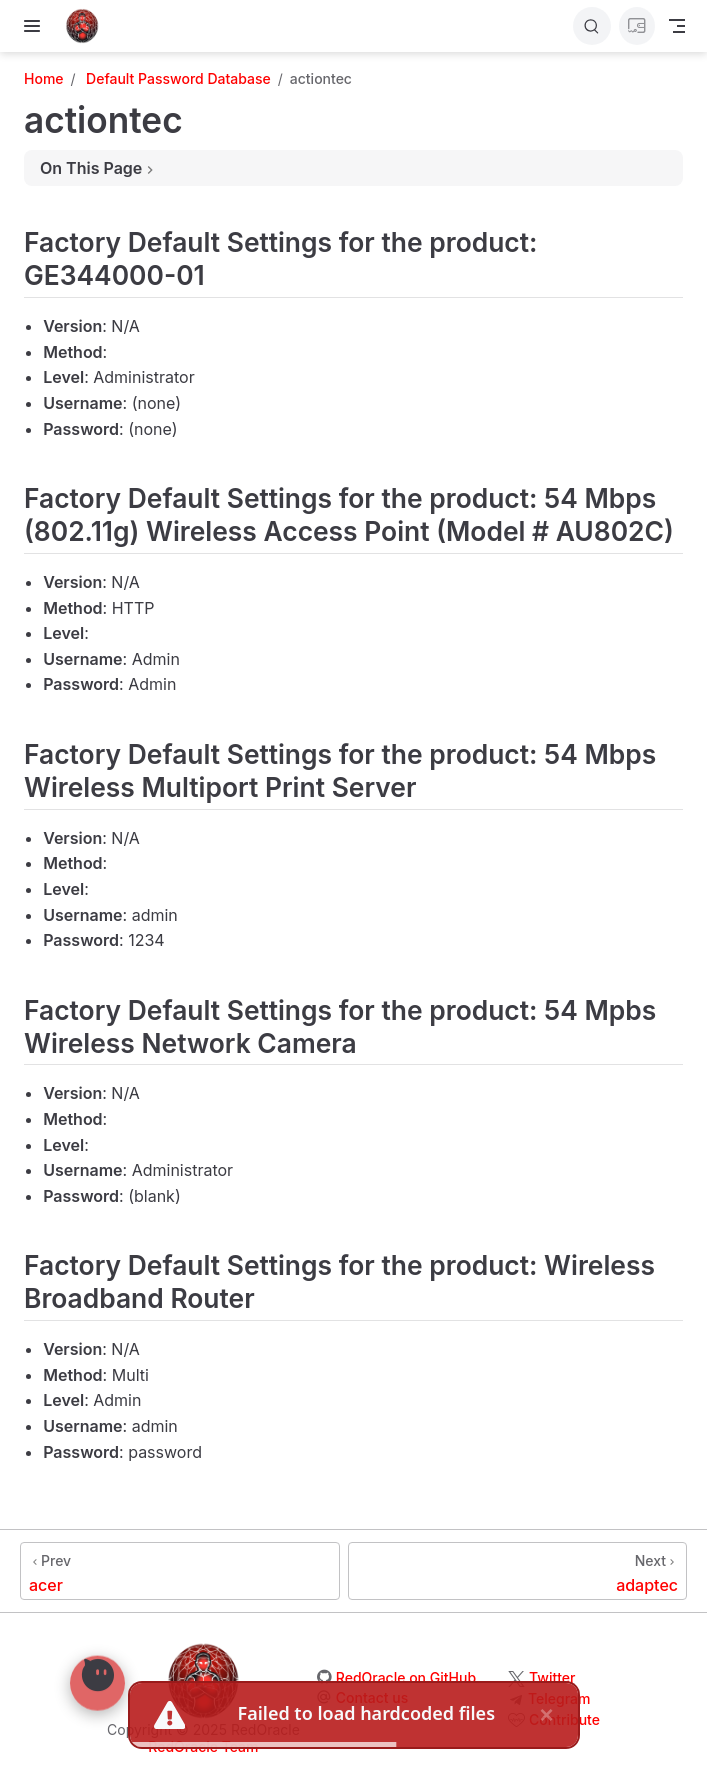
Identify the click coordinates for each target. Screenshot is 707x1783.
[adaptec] (517, 1571)
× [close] (546, 1710)
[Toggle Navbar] (677, 26)
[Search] (592, 26)
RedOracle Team (203, 1746)
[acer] (180, 1571)
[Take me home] (88, 26)
